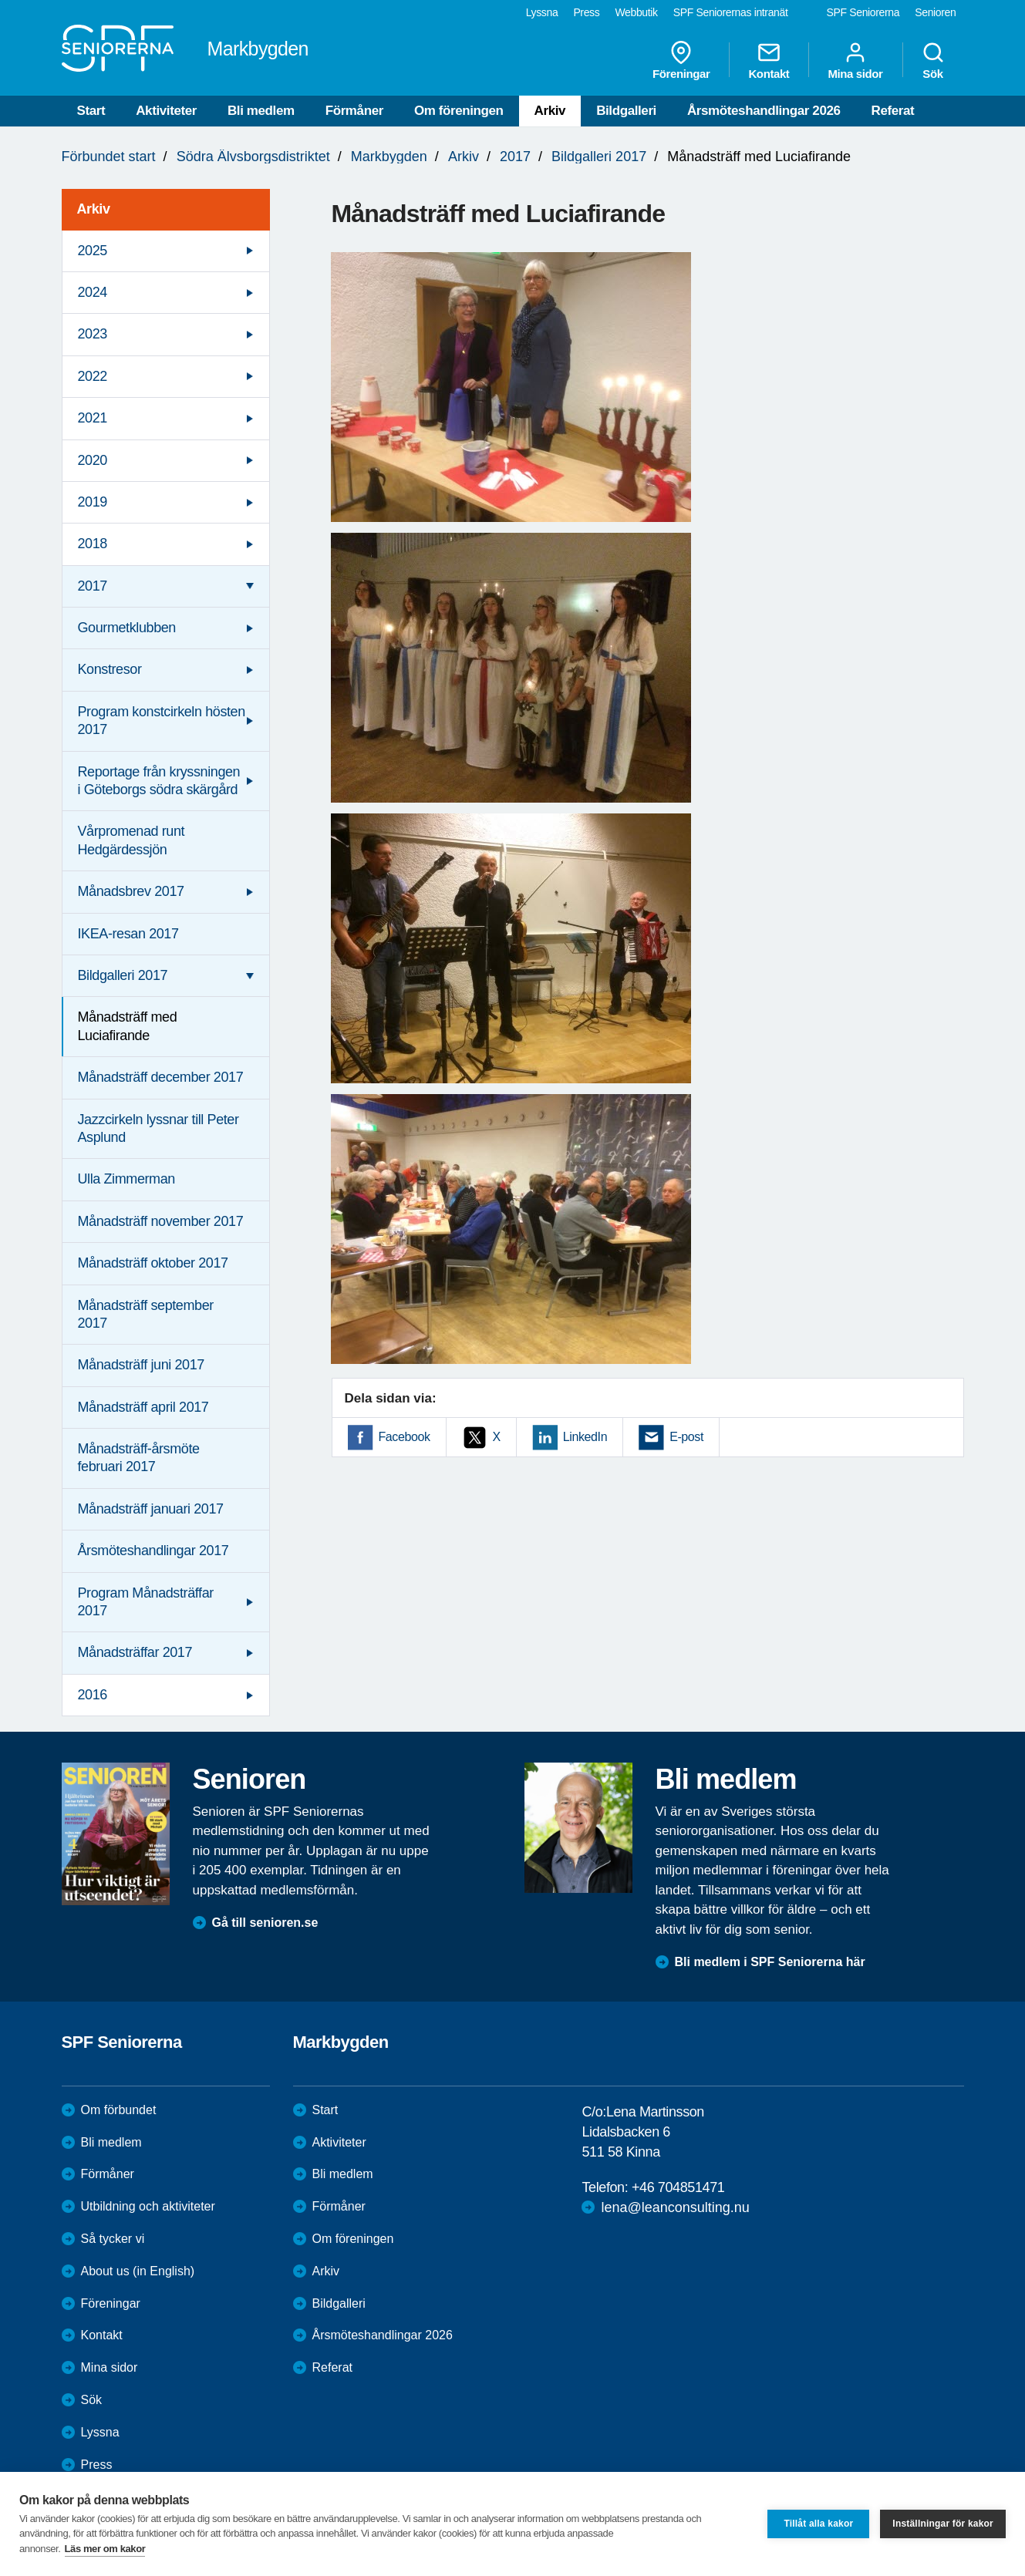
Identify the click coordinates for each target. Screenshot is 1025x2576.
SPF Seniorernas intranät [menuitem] (730, 12)
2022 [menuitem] (92, 376)
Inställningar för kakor (942, 2523)
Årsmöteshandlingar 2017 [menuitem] (153, 1550)
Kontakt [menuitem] (768, 60)
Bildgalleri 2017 (598, 156)
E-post (686, 1436)
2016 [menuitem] (92, 1694)
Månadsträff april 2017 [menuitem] (143, 1407)
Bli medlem (261, 110)
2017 (515, 156)
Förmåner (354, 110)
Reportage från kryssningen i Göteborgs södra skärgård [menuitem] (159, 780)
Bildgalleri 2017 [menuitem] (123, 975)
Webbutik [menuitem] (636, 12)
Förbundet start (109, 156)
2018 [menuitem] (92, 543)
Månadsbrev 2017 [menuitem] (131, 891)
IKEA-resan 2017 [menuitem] (128, 933)
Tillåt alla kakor (818, 2523)
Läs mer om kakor (105, 2548)
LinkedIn (585, 1436)
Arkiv (550, 110)
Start (91, 110)
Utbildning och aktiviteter (148, 2206)
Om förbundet (119, 2109)
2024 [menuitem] (92, 292)
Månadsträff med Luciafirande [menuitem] (127, 1025)
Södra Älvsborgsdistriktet (253, 156)
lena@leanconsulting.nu (675, 2207)
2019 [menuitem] (92, 502)
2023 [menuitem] (92, 334)
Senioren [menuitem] (935, 12)
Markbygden (389, 156)
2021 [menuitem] (92, 418)
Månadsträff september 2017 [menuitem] (146, 1314)
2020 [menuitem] (92, 460)
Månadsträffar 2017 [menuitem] (135, 1652)
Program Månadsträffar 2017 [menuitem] (146, 1601)
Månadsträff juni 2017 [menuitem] (141, 1364)
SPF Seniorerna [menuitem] (863, 12)
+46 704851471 (678, 2187)
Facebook (404, 1436)
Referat (893, 110)
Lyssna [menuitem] (542, 12)
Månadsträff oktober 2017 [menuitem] (153, 1263)
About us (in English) (138, 2271)
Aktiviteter (166, 110)
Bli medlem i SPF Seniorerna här (770, 1961)
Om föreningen (459, 110)
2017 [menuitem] (92, 586)
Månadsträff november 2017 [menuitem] (161, 1221)
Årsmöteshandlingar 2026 (764, 110)
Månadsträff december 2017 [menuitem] (161, 1077)
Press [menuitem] (586, 12)
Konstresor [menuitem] (110, 669)
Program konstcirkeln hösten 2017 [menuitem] (161, 720)
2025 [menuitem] (92, 250)
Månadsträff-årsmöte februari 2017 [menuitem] (139, 1457)
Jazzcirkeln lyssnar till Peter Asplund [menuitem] (158, 1128)
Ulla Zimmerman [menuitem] (126, 1179)
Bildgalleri (626, 110)
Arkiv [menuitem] (93, 209)
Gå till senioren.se (265, 1922)
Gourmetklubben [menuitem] (127, 627)
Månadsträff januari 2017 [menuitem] (151, 1509)
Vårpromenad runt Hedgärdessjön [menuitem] (131, 840)
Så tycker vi (113, 2238)
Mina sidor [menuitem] (855, 60)
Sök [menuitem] (933, 60)
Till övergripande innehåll (0, 0)
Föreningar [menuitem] (681, 60)
